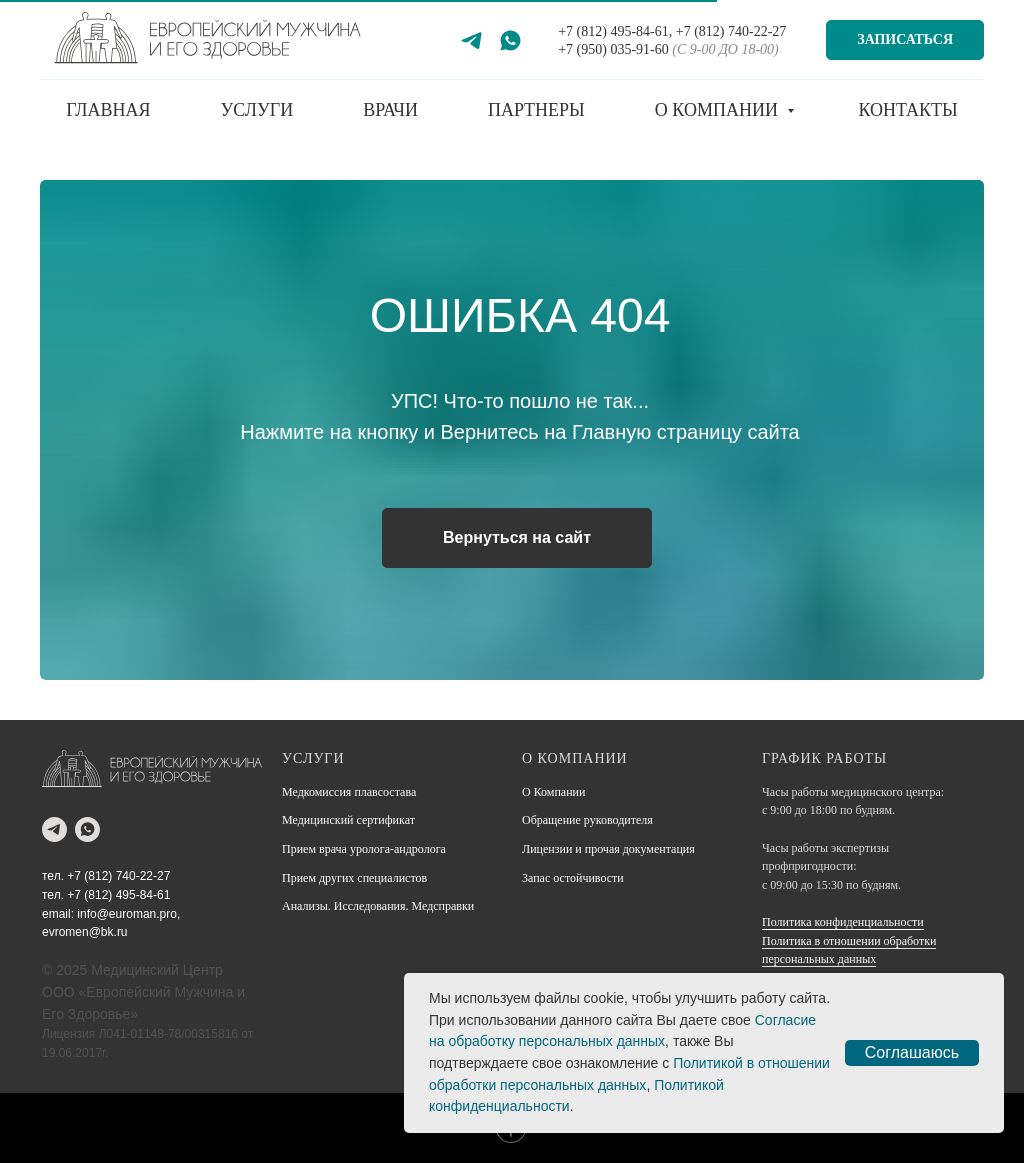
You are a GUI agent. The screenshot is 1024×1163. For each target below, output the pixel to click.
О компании (719, 110)
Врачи (390, 110)
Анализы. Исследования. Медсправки (378, 906)
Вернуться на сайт (517, 537)
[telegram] (54, 829)
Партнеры (536, 110)
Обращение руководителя (587, 820)
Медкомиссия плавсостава (349, 792)
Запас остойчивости (573, 878)
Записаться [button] (905, 39)
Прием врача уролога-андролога (364, 849)
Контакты (907, 110)
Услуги (257, 110)
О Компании (553, 792)
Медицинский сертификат (348, 820)
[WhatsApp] (510, 40)
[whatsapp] (87, 829)
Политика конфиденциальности (843, 922)
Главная (108, 110)
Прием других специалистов (354, 878)
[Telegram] (471, 40)
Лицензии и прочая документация (608, 849)
